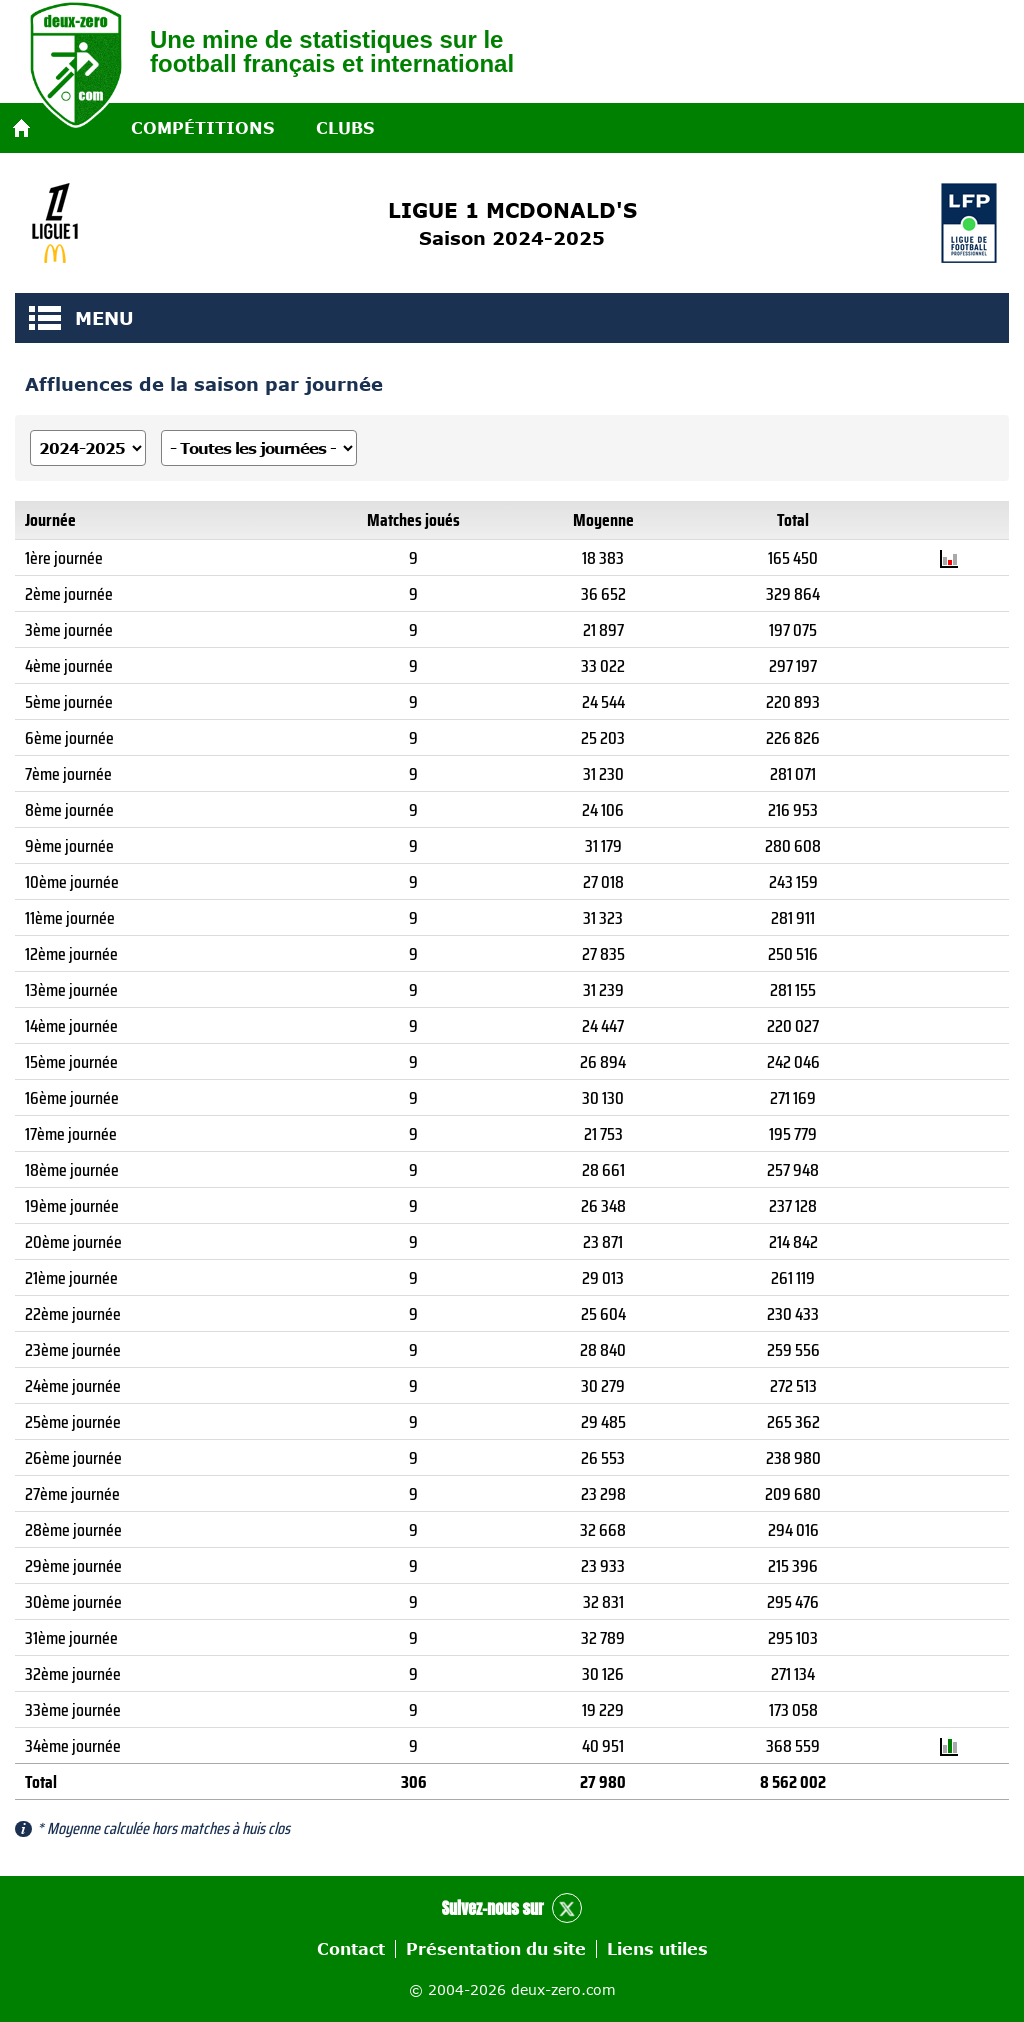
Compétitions (202, 128)
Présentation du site (496, 1949)
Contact (351, 1949)
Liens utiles (657, 1949)
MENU (45, 318)
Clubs (345, 128)
